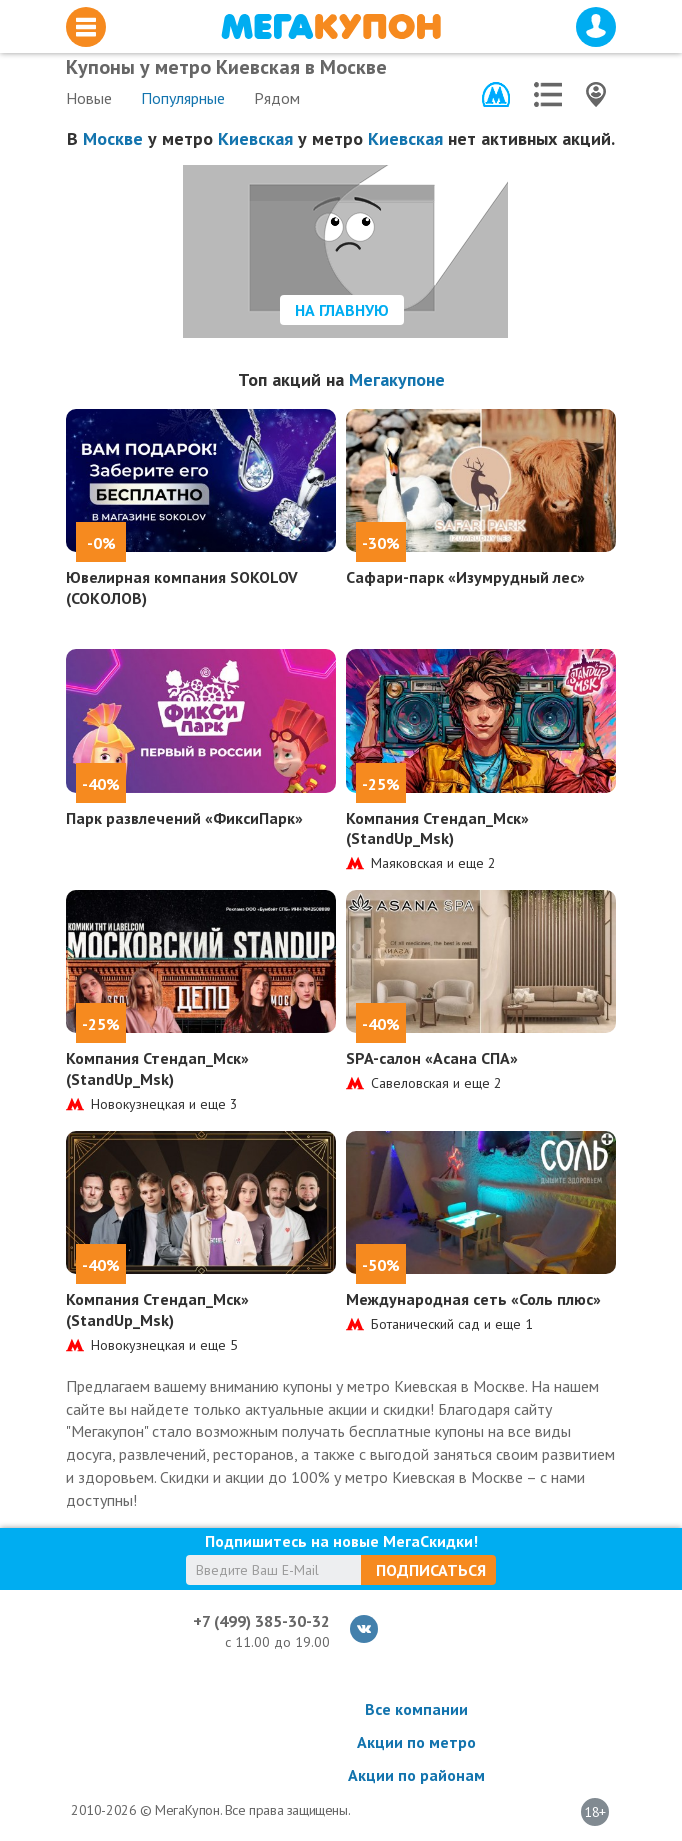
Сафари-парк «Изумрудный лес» (465, 577)
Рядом (277, 98)
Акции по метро (416, 1742)
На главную (342, 310)
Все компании (416, 1709)
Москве (113, 138)
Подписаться (431, 1570)
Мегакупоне (397, 379)
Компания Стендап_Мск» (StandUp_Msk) (437, 828)
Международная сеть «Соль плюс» (473, 1299)
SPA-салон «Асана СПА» (432, 1058)
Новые (89, 98)
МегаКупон (331, 26)
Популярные (183, 98)
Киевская (255, 138)
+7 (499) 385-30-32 (261, 1621)
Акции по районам (416, 1775)
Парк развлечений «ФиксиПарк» (184, 818)
